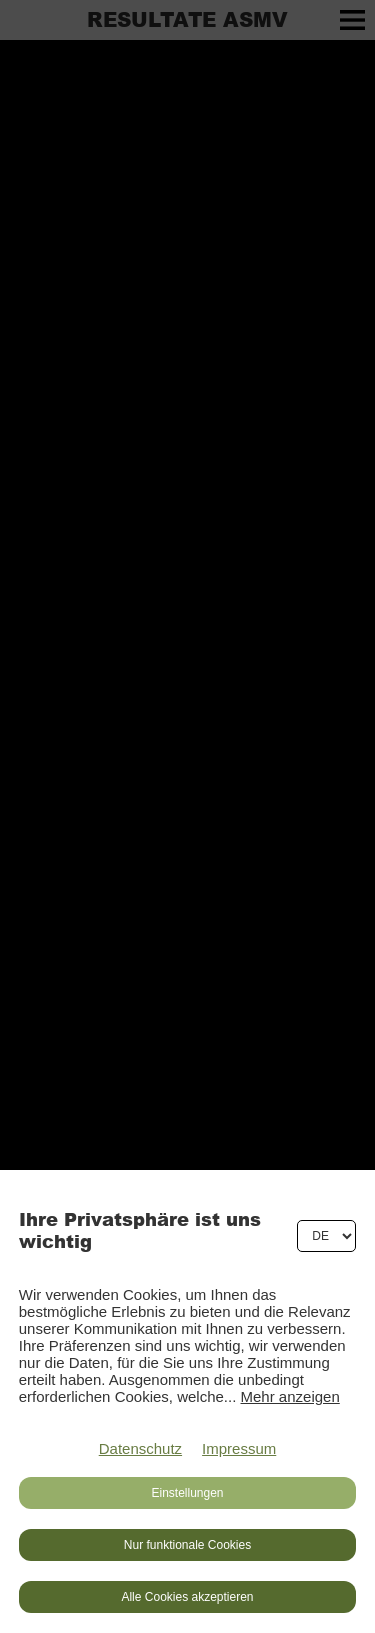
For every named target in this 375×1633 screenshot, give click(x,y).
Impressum (239, 1448)
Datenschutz (140, 1448)
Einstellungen (187, 1493)
